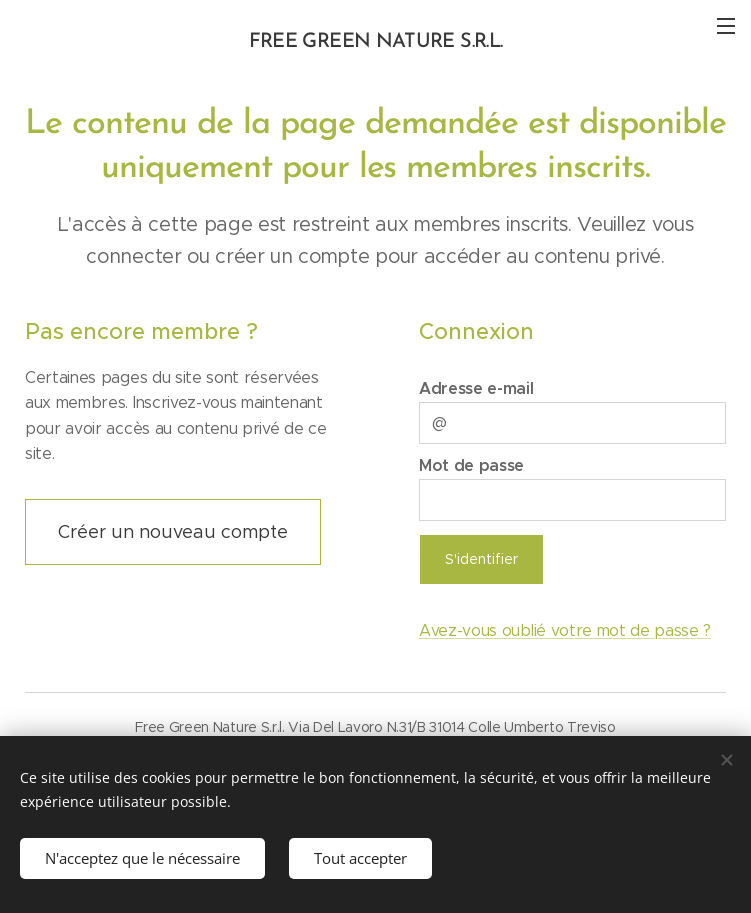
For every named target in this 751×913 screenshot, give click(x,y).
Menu (726, 26)
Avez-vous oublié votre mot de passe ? (565, 629)
